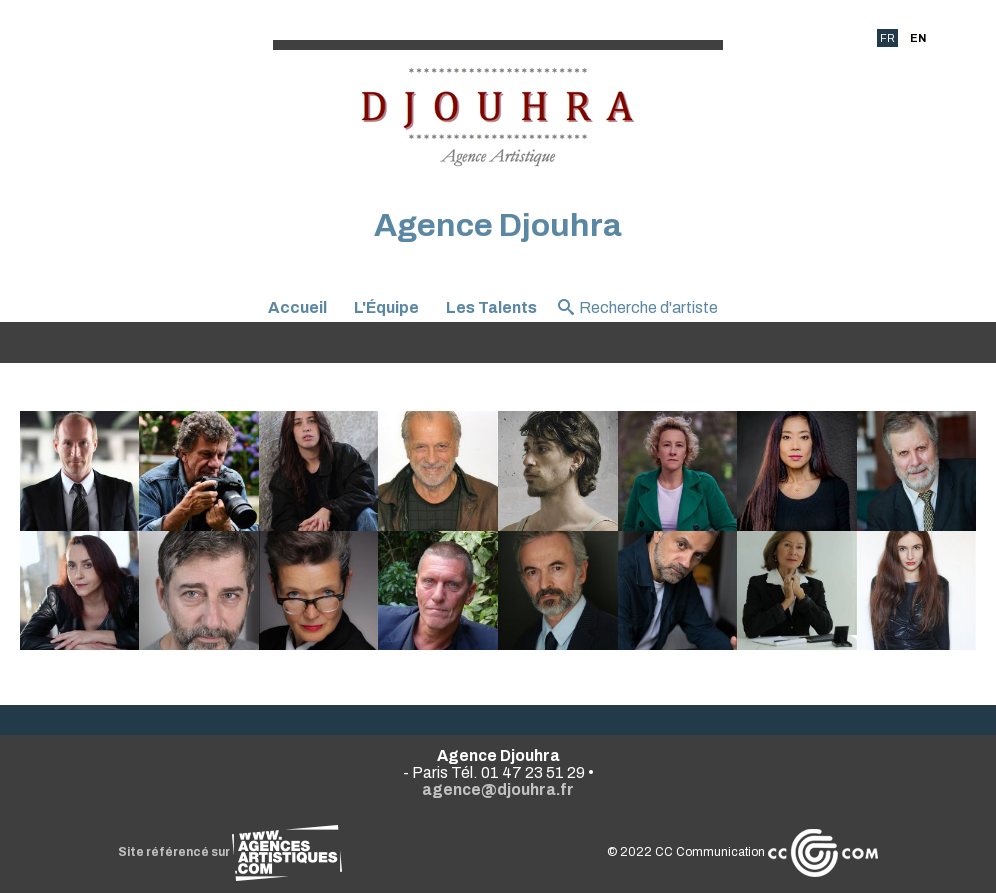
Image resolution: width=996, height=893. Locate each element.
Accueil (297, 307)
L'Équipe (386, 307)
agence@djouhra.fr (498, 789)
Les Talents (491, 307)
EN (918, 38)
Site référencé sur (230, 852)
